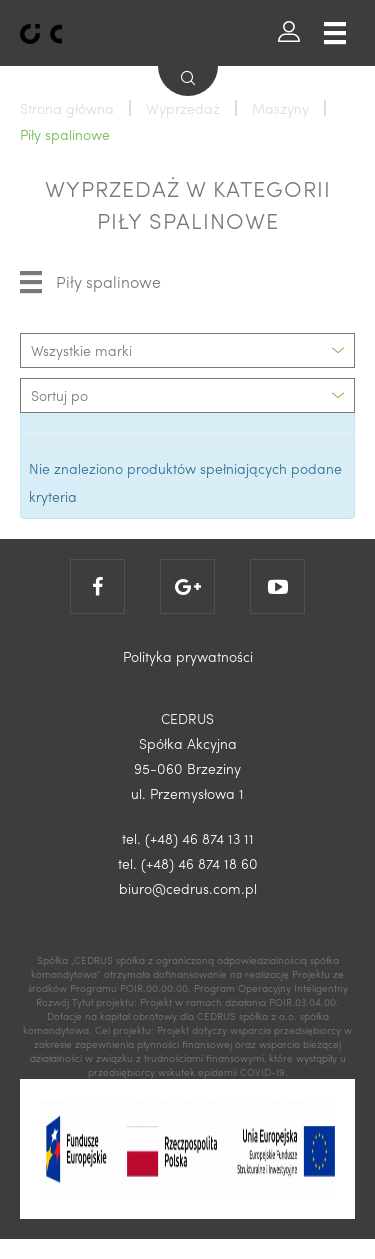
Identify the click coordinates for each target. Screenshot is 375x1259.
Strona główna (67, 108)
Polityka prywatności (188, 656)
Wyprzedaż (183, 108)
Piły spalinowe (90, 282)
